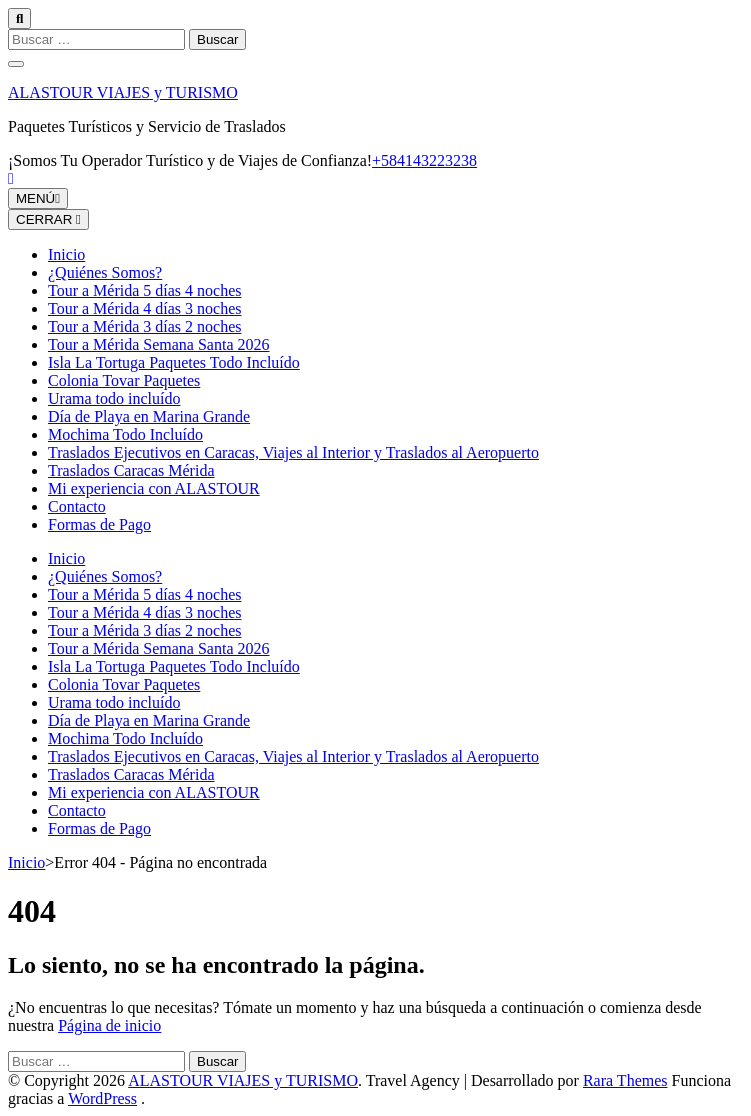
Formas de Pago (99, 524)
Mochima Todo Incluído (125, 434)
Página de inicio (109, 1025)
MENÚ (38, 198)
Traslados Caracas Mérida (131, 470)
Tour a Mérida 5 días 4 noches (145, 290)
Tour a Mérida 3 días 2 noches (145, 326)
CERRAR (48, 219)
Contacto (77, 506)
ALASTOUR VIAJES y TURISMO (123, 92)
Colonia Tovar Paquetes (124, 380)
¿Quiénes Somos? (105, 272)
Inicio (66, 254)
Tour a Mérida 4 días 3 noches (145, 308)
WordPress (102, 1098)
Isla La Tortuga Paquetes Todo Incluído (174, 362)
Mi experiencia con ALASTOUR (154, 488)
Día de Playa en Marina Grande (149, 416)
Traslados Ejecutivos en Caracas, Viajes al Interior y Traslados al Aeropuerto (293, 452)
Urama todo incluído (114, 398)
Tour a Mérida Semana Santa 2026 (158, 344)
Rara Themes (625, 1080)
